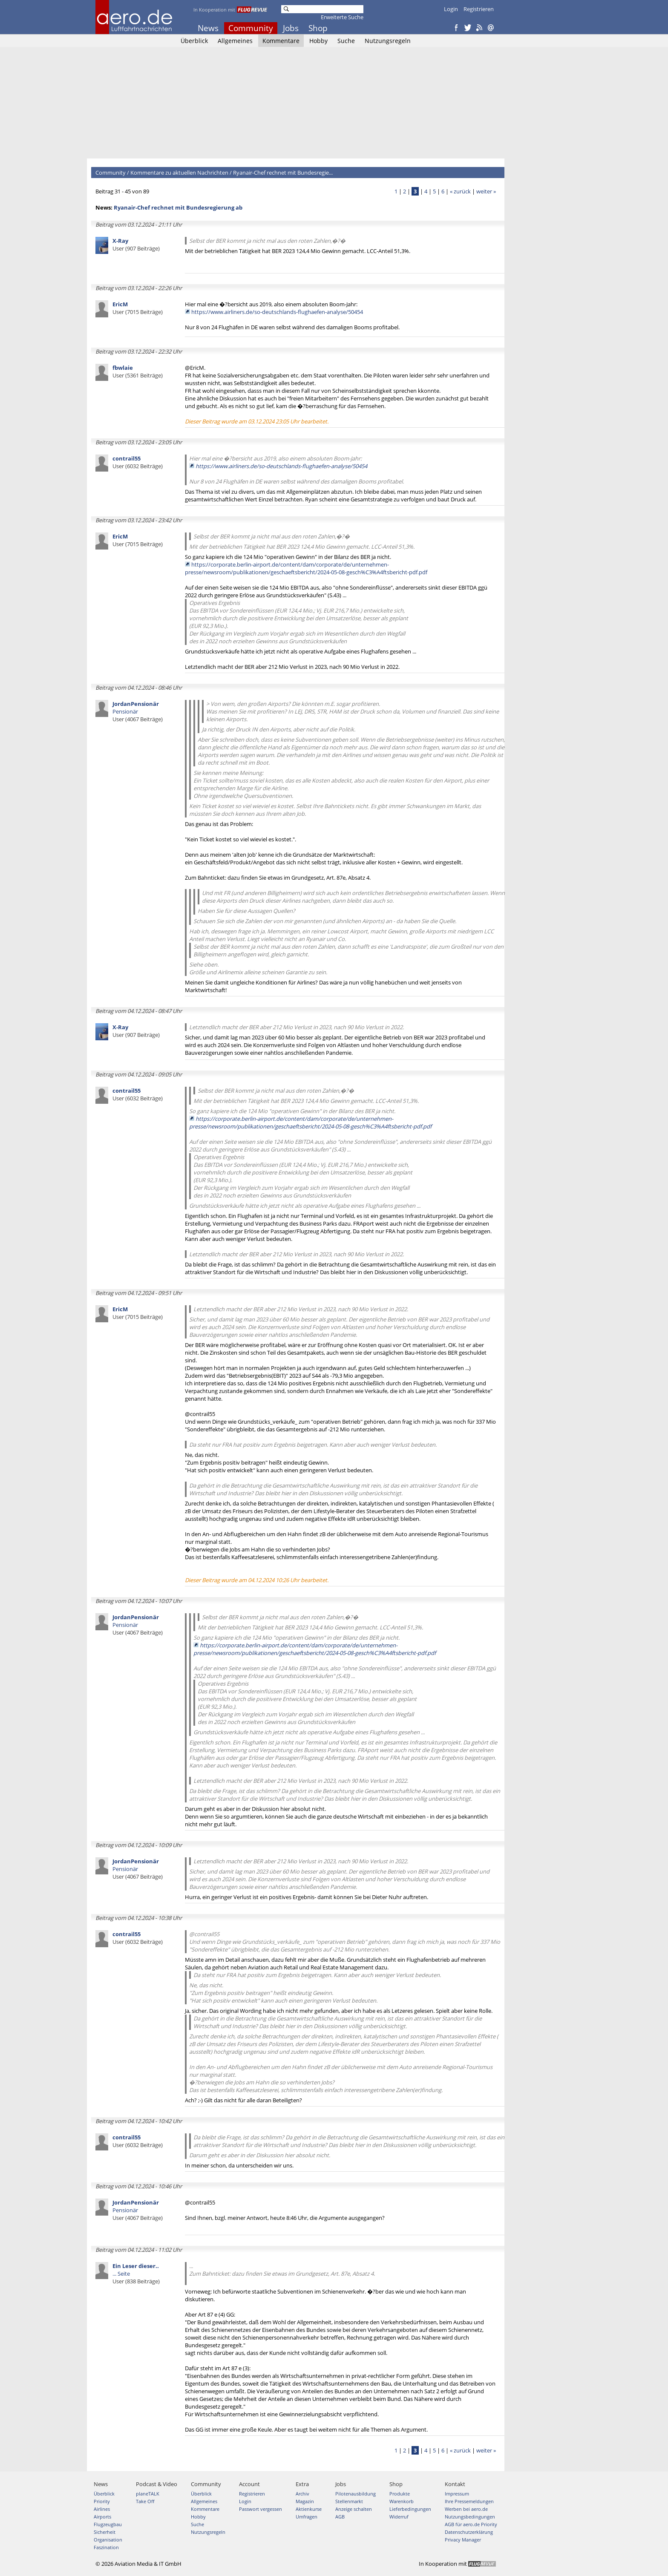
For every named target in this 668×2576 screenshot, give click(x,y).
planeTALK (147, 2493)
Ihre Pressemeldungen (469, 2501)
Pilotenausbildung (355, 2493)
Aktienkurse (309, 2509)
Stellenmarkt (349, 2501)
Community (250, 28)
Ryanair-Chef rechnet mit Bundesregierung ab (178, 207)
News (208, 28)
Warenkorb (401, 2501)
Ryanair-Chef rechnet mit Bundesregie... (283, 172)
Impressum (457, 2493)
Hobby (318, 41)
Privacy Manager (463, 2539)
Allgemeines (235, 41)
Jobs (291, 28)
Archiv (302, 2493)
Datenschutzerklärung (469, 2532)
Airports (102, 2516)
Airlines (102, 2509)
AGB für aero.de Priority (471, 2524)
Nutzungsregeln (388, 41)
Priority (102, 2501)
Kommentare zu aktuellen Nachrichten (179, 172)
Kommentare (280, 41)
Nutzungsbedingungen (470, 2516)
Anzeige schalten (353, 2509)
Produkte (399, 2493)
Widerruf (399, 2516)
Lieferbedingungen (410, 2509)
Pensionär (137, 711)
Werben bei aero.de (466, 2509)
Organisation (108, 2539)
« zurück (460, 191)
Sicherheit (104, 2532)
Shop (318, 28)
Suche (346, 41)
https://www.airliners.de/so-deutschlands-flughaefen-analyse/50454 (277, 312)
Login (451, 9)
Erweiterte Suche (342, 17)
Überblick (194, 41)
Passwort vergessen (260, 2509)
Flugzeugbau (108, 2524)
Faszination (106, 2547)
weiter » (486, 191)
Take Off (145, 2501)
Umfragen (306, 2516)
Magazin (305, 2501)
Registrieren (479, 9)
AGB (340, 2516)
